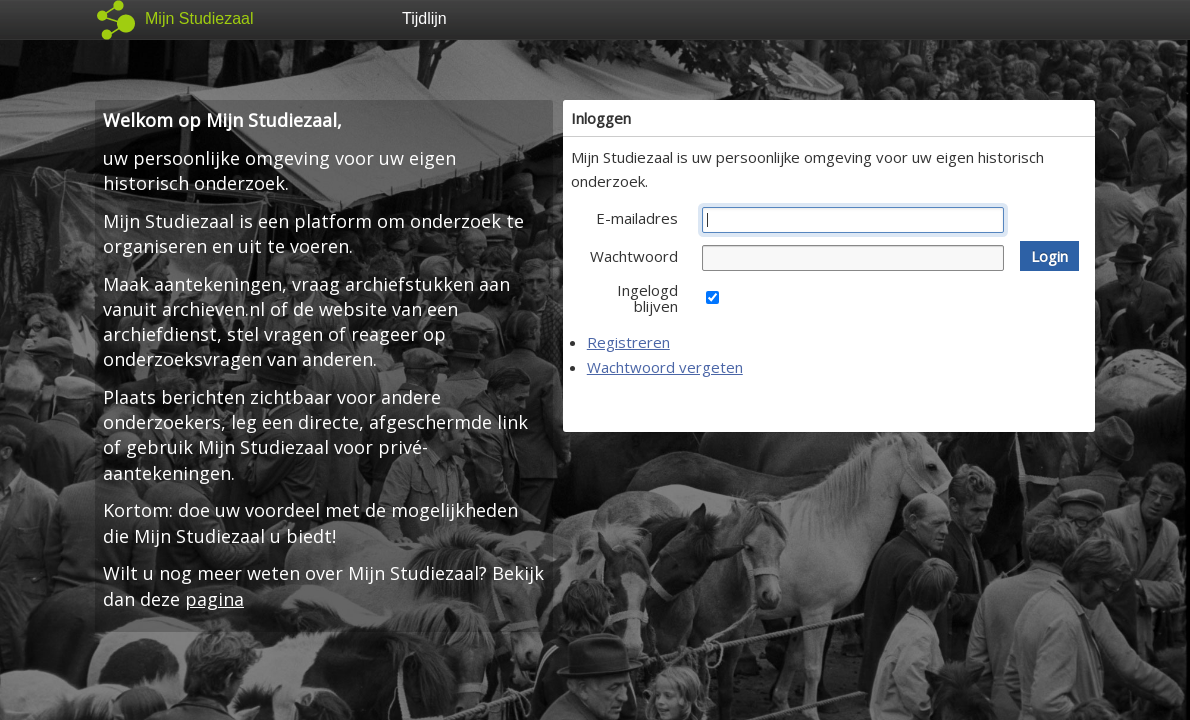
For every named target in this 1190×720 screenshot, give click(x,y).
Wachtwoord (634, 256)
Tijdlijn (424, 18)
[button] (1049, 256)
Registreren (628, 342)
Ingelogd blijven (647, 298)
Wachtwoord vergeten (665, 367)
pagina (214, 599)
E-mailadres (637, 218)
